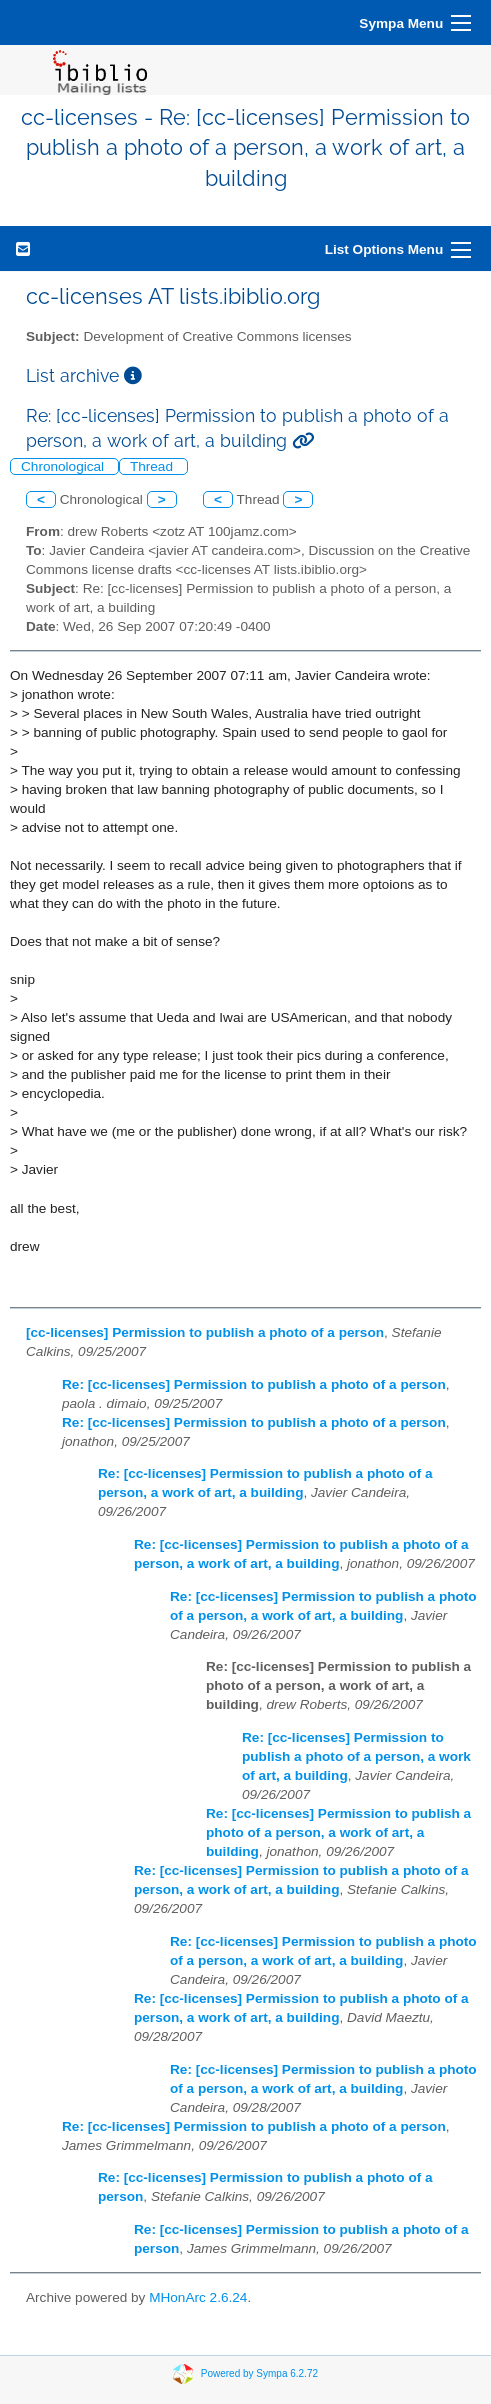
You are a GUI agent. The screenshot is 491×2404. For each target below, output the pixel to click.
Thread (153, 466)
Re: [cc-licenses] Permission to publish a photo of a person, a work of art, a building (356, 1756)
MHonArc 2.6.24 (198, 2297)
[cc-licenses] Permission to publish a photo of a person (205, 1332)
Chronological (64, 466)
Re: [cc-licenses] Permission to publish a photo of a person (254, 1384)
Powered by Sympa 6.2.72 (259, 2372)
